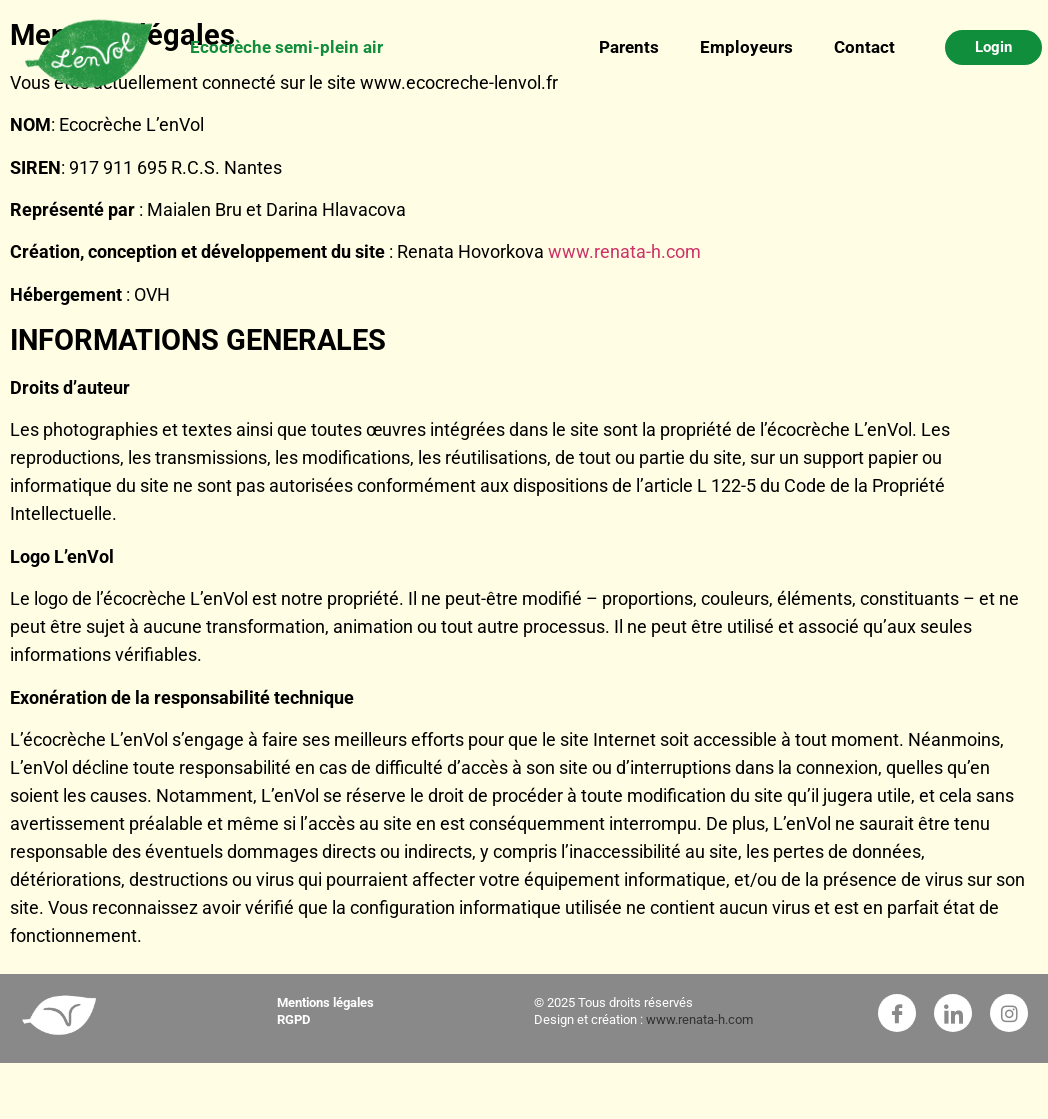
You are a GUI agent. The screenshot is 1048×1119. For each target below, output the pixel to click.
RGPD (293, 1019)
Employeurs (747, 47)
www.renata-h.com (624, 251)
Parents (629, 47)
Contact (865, 47)
